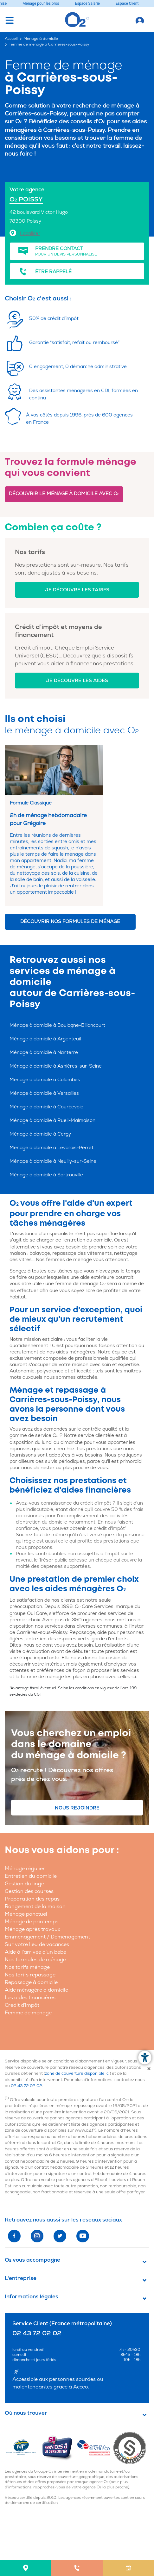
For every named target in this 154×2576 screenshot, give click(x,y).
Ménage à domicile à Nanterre (44, 1053)
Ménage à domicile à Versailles (44, 1093)
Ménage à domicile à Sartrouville (46, 1175)
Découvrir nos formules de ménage (70, 922)
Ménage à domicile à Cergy (40, 1134)
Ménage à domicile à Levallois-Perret (51, 1148)
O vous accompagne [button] (32, 2260)
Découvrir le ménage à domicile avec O (64, 494)
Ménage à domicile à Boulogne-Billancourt (57, 1025)
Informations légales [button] (31, 2297)
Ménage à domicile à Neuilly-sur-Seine (53, 1161)
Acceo (80, 2387)
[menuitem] (25, 2568)
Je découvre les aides (77, 681)
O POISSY (26, 199)
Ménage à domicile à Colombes (45, 1080)
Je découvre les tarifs (77, 590)
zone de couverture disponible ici (77, 2073)
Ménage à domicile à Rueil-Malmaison (52, 1121)
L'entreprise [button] (20, 2278)
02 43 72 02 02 (26, 2085)
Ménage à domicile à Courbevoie (46, 1107)
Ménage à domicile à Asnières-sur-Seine (56, 1066)
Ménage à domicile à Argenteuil (45, 1039)
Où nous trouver (26, 2413)
